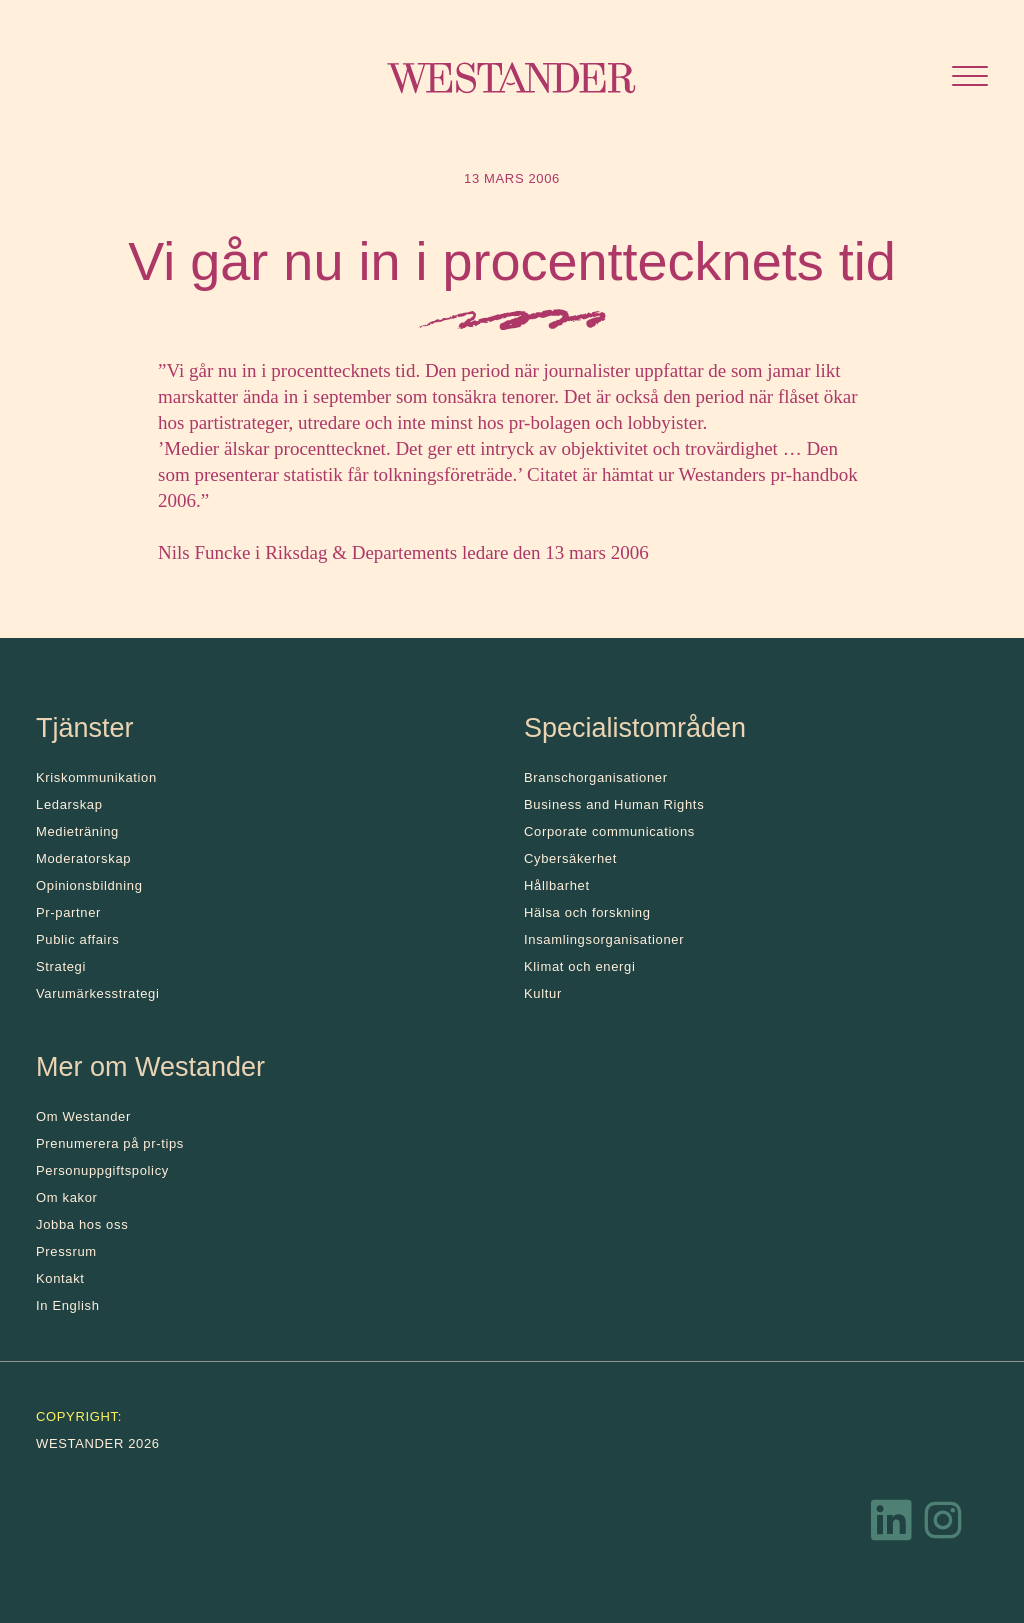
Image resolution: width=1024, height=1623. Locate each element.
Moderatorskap (83, 858)
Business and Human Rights (614, 804)
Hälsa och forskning (587, 912)
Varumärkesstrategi (97, 993)
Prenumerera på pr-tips (110, 1143)
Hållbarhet (557, 885)
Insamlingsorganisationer (604, 939)
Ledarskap (69, 804)
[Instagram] (943, 1525)
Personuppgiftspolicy (102, 1170)
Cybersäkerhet (570, 858)
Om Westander (83, 1116)
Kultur (543, 993)
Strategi (61, 966)
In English (68, 1305)
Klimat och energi (580, 966)
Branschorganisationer (596, 777)
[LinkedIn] (892, 1525)
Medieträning (77, 831)
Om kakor (67, 1197)
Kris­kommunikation (96, 777)
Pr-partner (68, 912)
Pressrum (66, 1251)
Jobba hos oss (82, 1224)
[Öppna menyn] (970, 78)
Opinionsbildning (89, 885)
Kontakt (60, 1278)
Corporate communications (609, 831)
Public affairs (77, 939)
